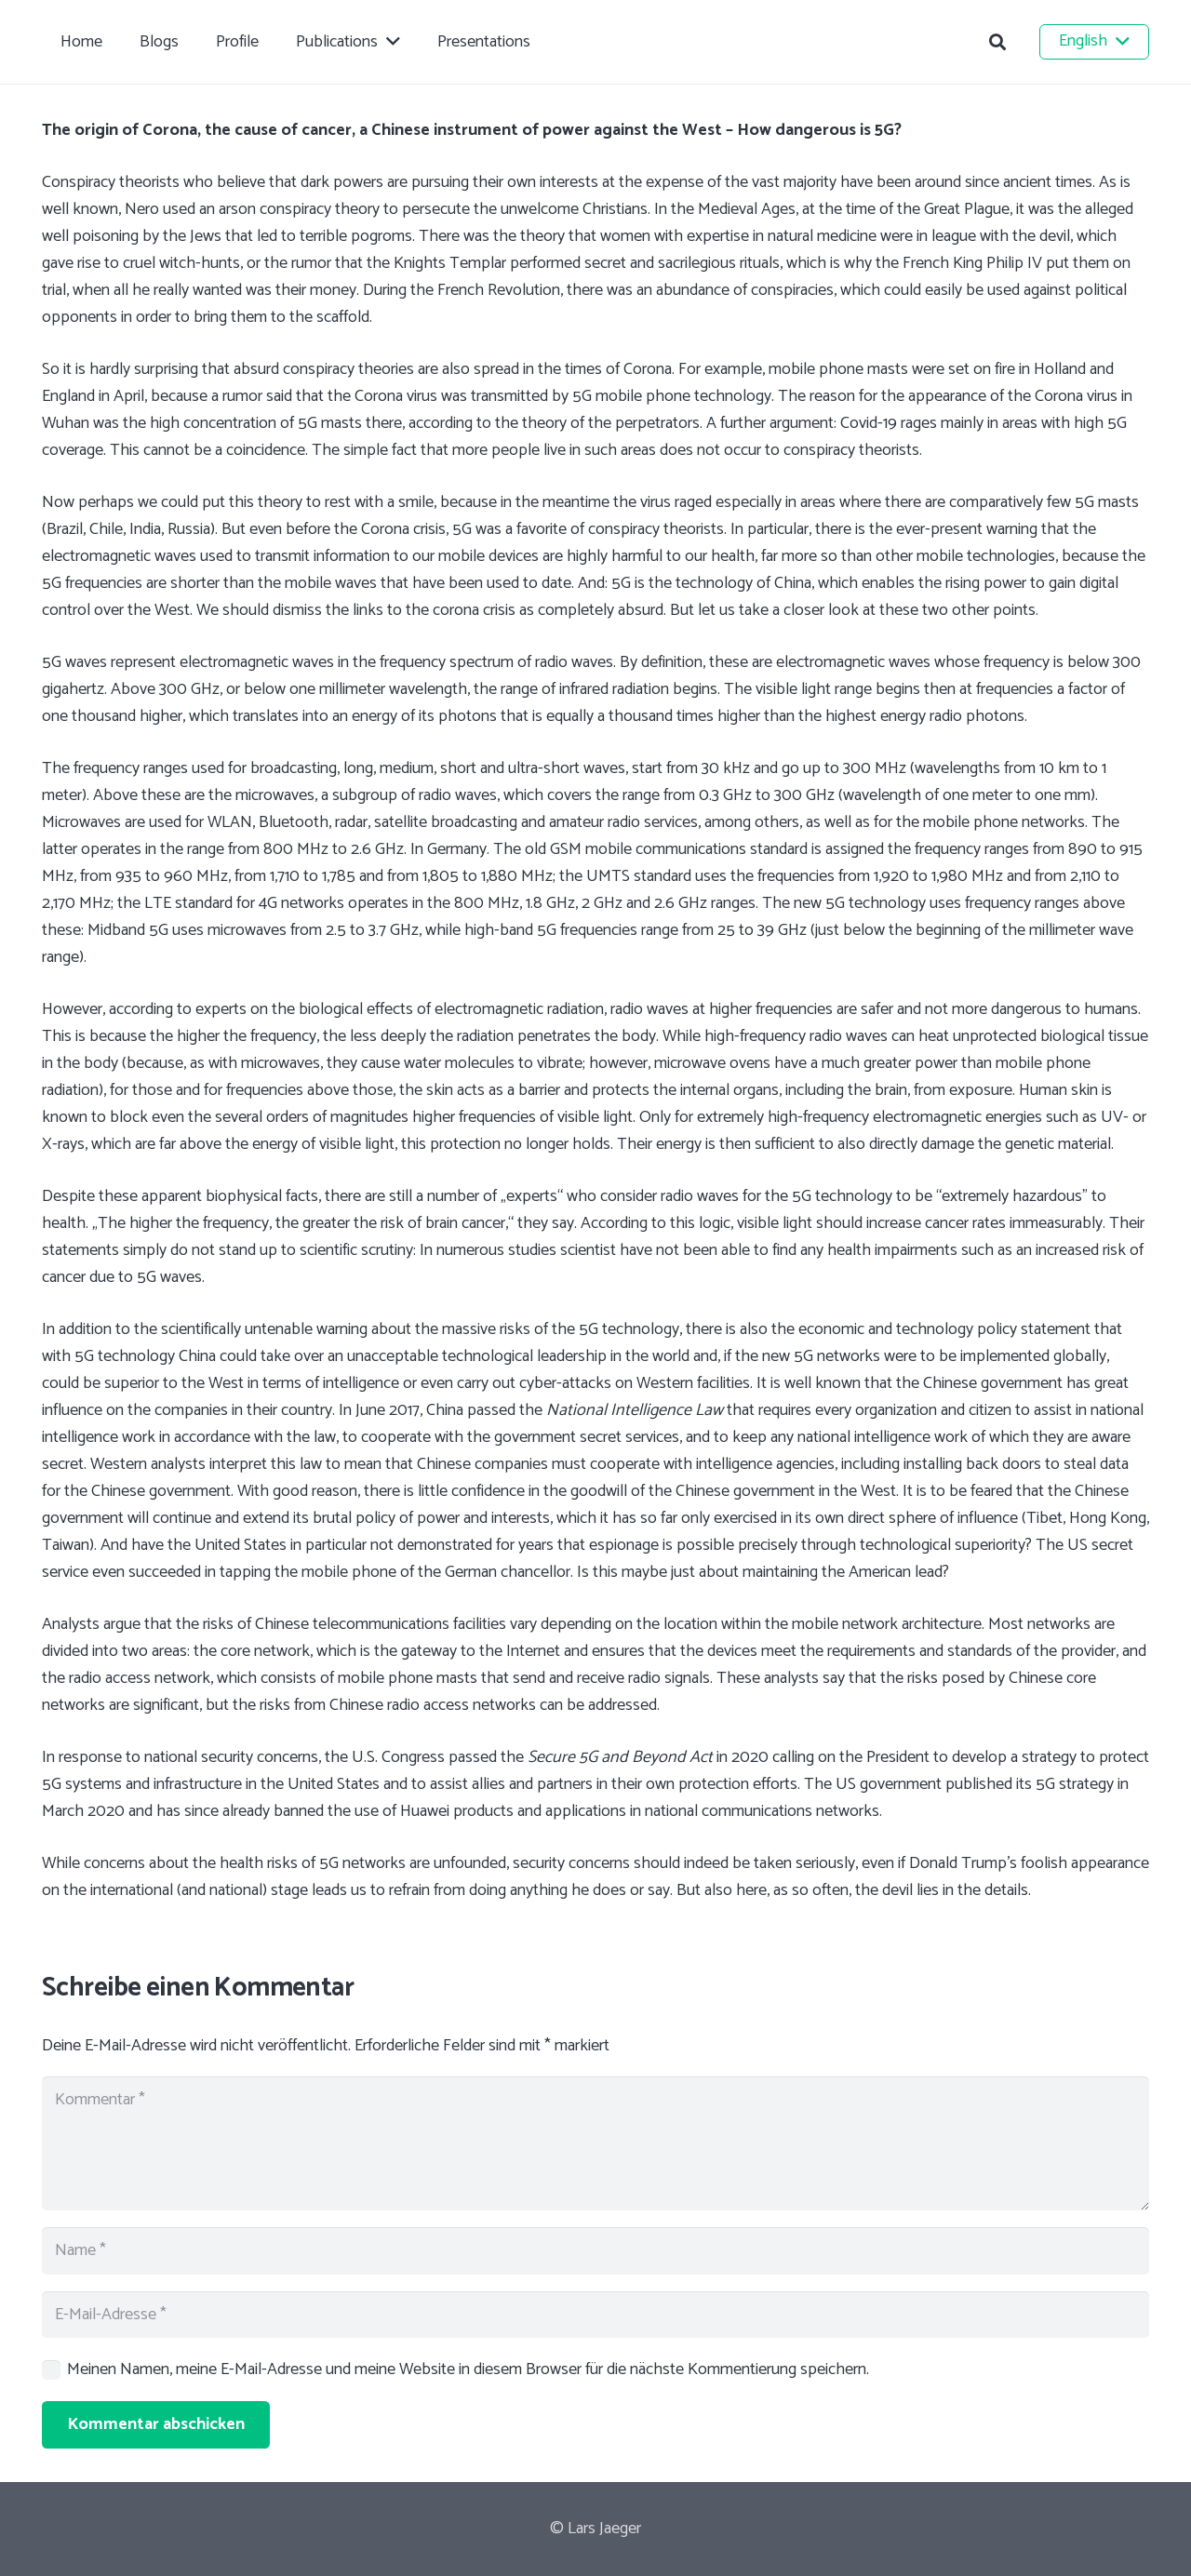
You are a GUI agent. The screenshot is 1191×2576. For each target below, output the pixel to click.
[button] (997, 42)
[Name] (595, 2250)
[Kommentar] (595, 2143)
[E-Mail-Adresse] (595, 2314)
